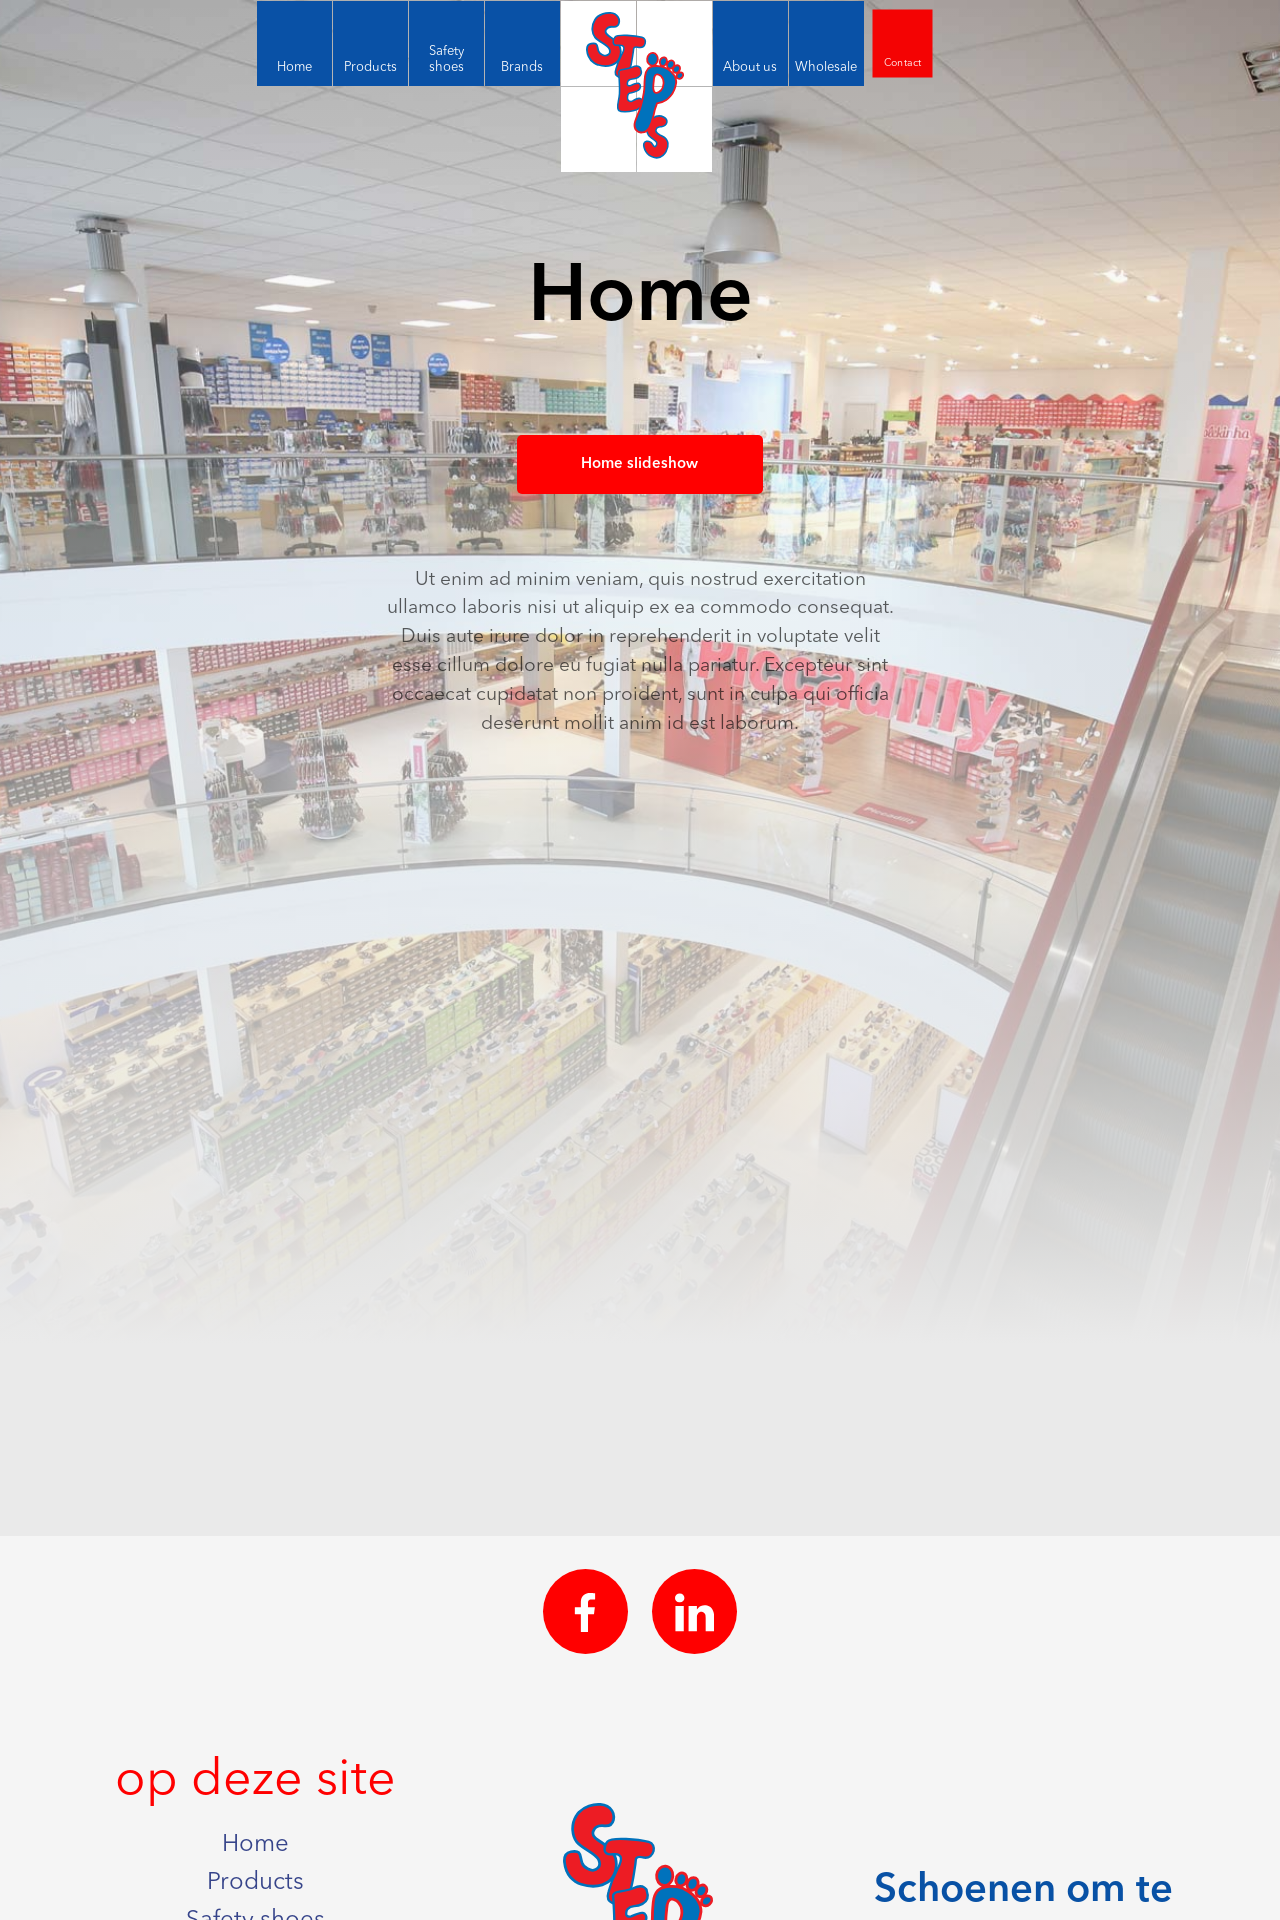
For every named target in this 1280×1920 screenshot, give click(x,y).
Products (255, 1883)
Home (255, 1845)
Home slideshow (639, 464)
